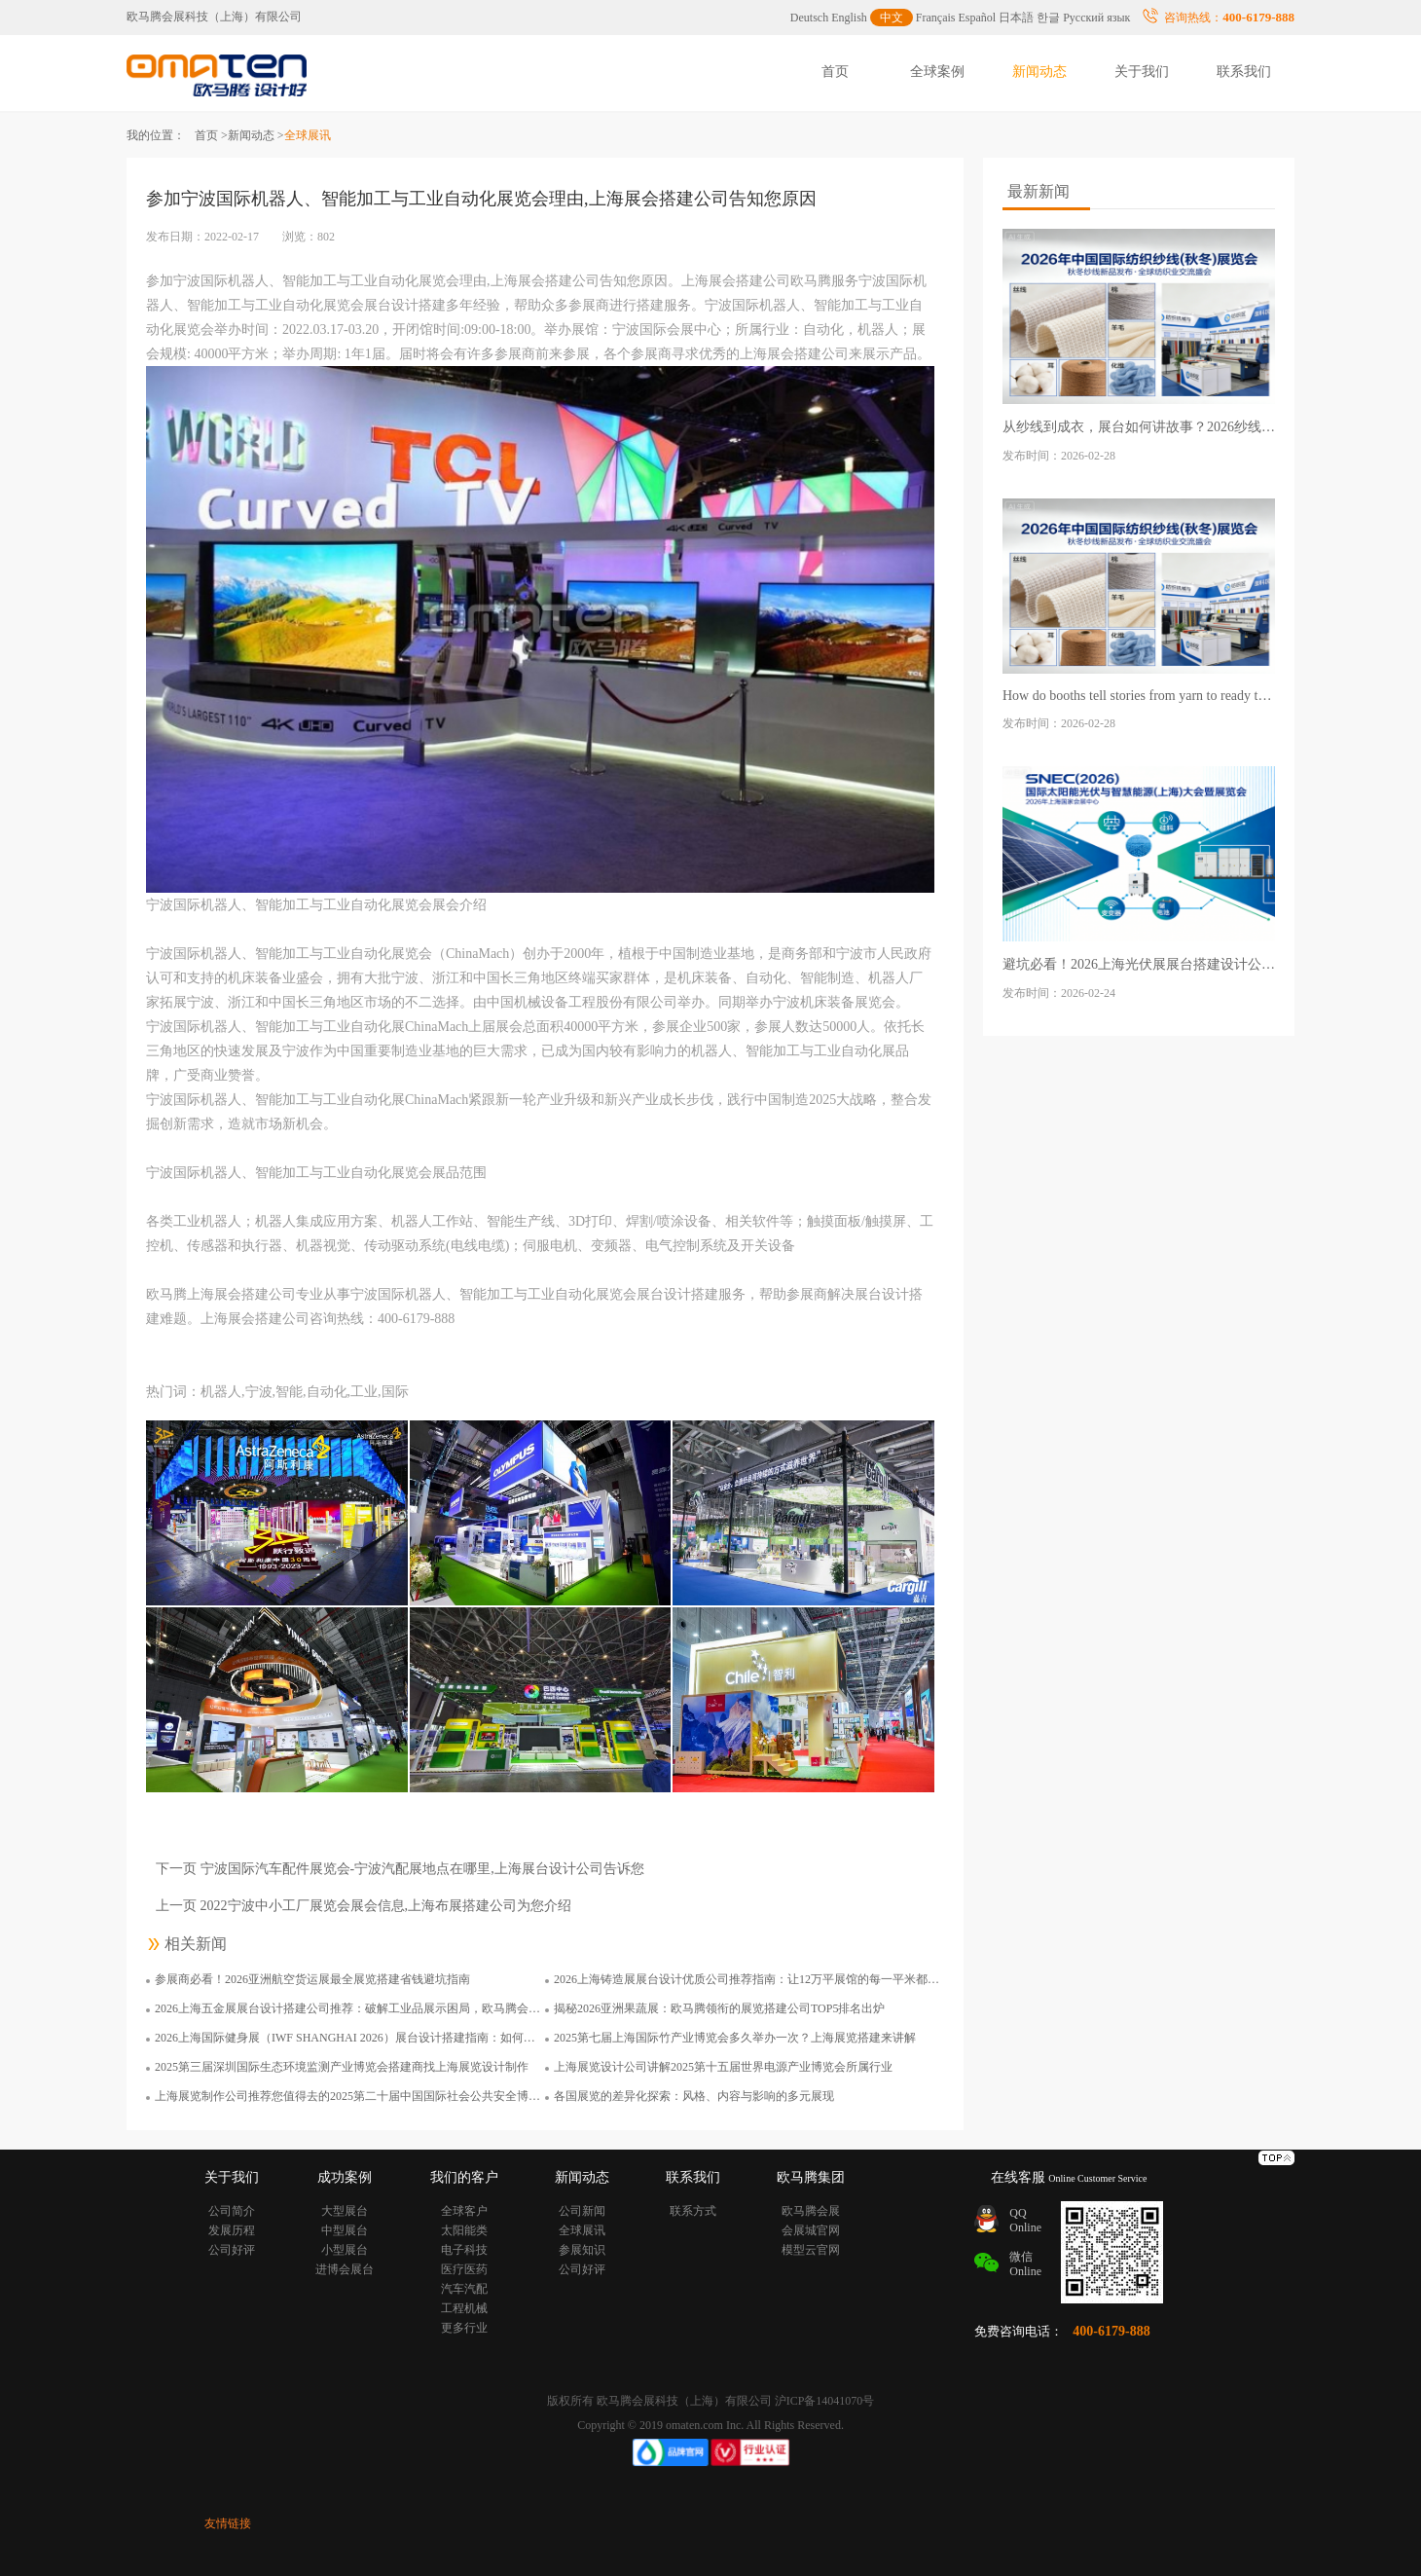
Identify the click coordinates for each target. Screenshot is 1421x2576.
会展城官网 (811, 2230)
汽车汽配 (464, 2289)
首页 (835, 71)
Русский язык (1096, 17)
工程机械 (464, 2308)
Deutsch (809, 17)
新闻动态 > (256, 135)
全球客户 (464, 2211)
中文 (891, 17)
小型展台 (344, 2250)
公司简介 (231, 2211)
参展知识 (582, 2250)
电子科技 (464, 2250)
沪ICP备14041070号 (825, 2401)
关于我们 (1141, 71)
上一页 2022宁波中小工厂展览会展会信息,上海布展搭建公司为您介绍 (363, 1905)
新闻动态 (1039, 71)
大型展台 (344, 2211)
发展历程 (231, 2230)
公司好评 (231, 2250)
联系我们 (1244, 71)
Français (936, 17)
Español (978, 17)
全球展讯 (582, 2230)
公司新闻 (582, 2211)
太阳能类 (464, 2230)
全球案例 (937, 71)
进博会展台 (344, 2269)
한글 (1048, 17)
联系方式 (693, 2211)
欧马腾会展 (811, 2211)
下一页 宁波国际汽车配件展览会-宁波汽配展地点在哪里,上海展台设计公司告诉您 (400, 1868)
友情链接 (227, 2523)
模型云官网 (811, 2250)
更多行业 (464, 2328)
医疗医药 (464, 2269)
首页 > (211, 135)
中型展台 (344, 2230)
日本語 (1016, 17)
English (849, 17)
